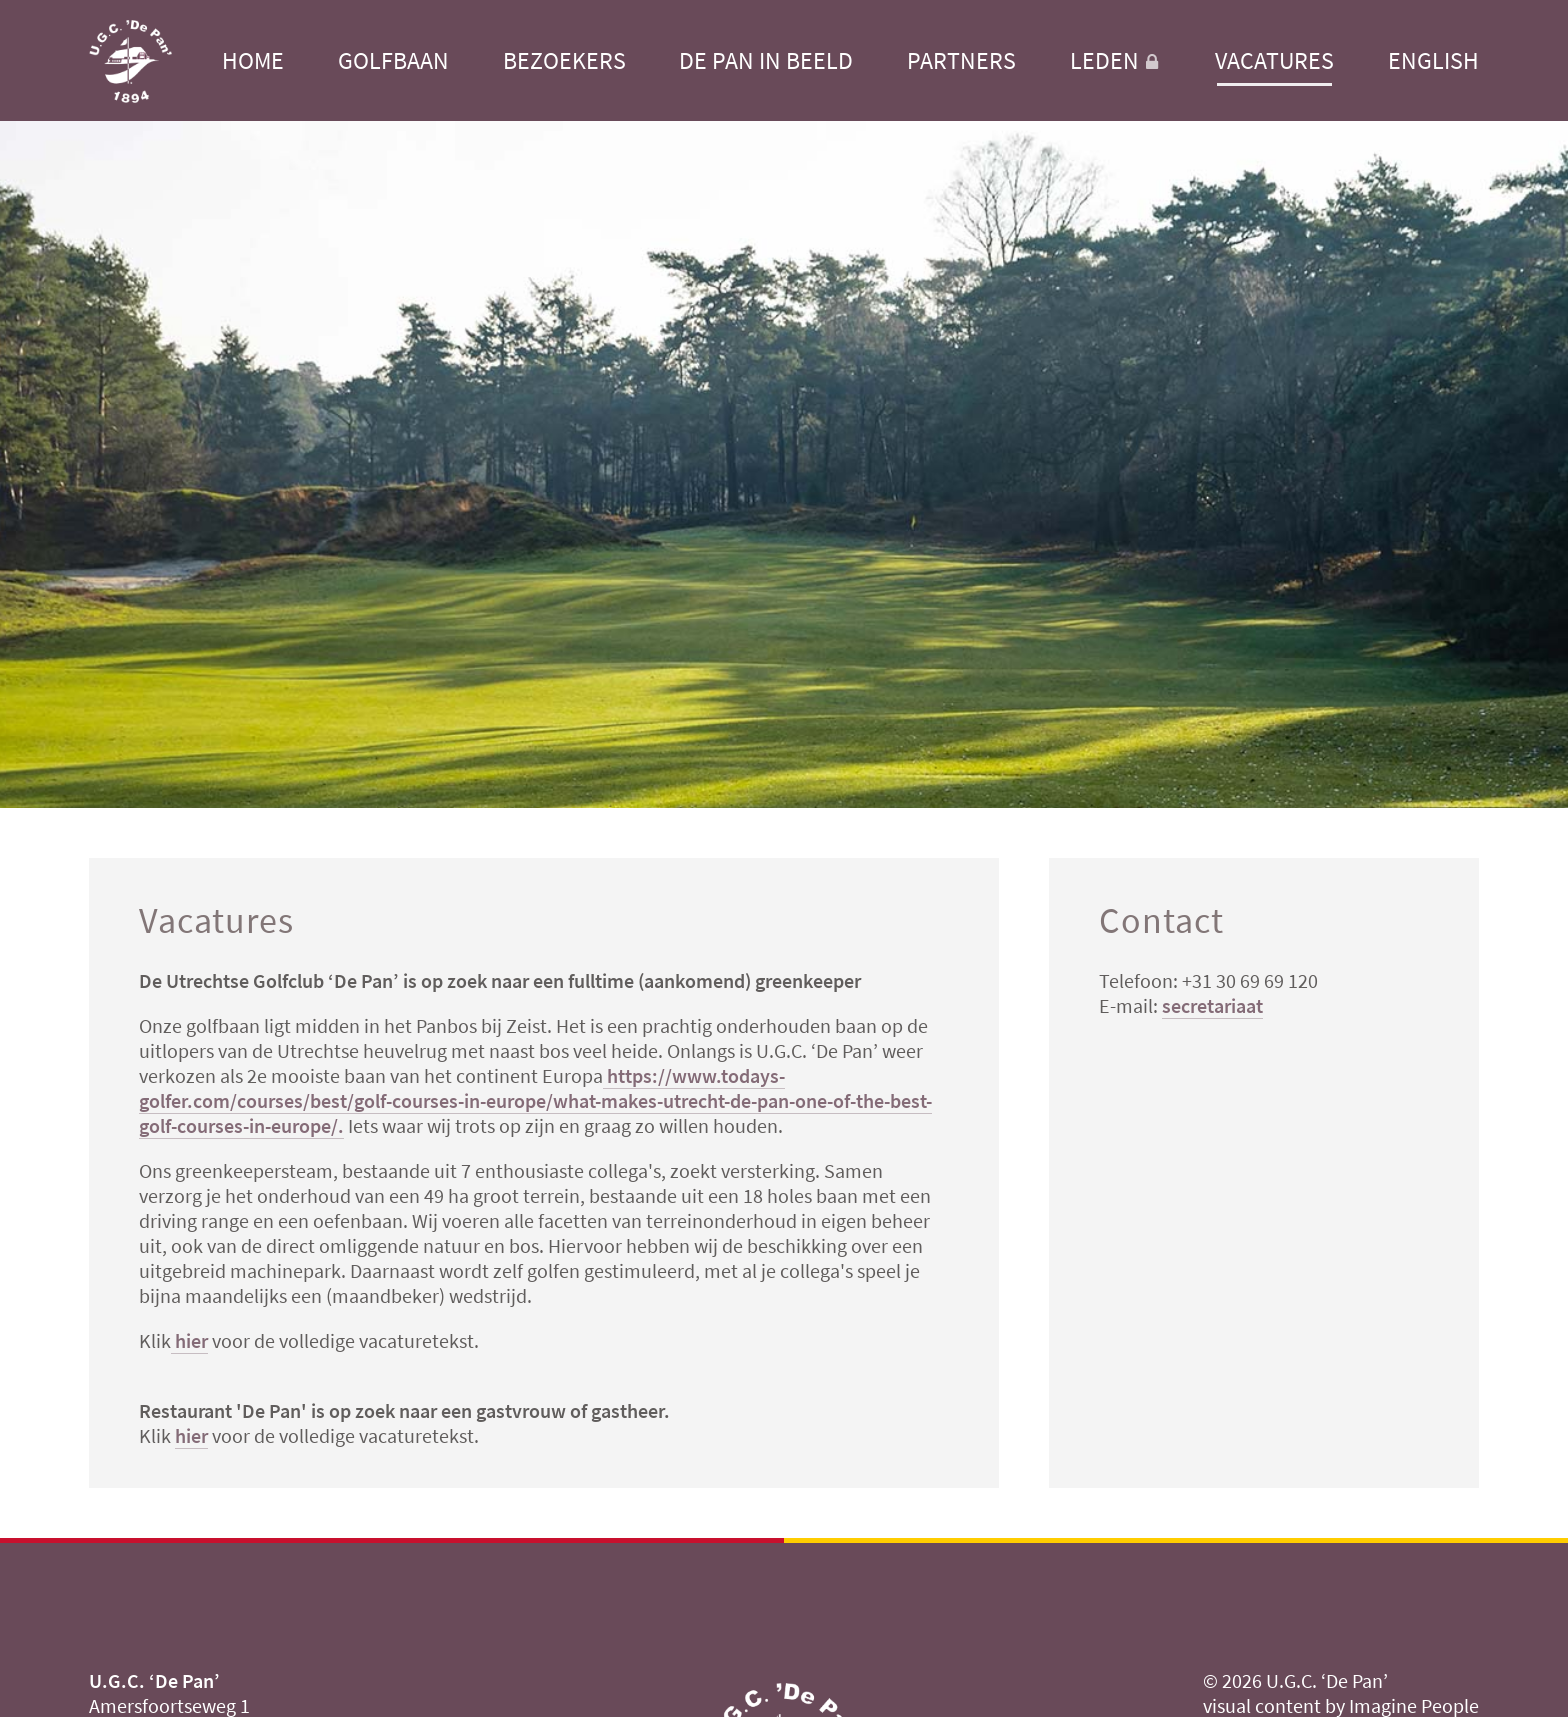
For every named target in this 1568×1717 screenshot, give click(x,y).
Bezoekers (564, 60)
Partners (961, 60)
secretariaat (1212, 1005)
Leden (1115, 60)
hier (189, 1340)
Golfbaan (393, 60)
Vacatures (1274, 60)
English (1433, 60)
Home (253, 60)
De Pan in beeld (766, 60)
